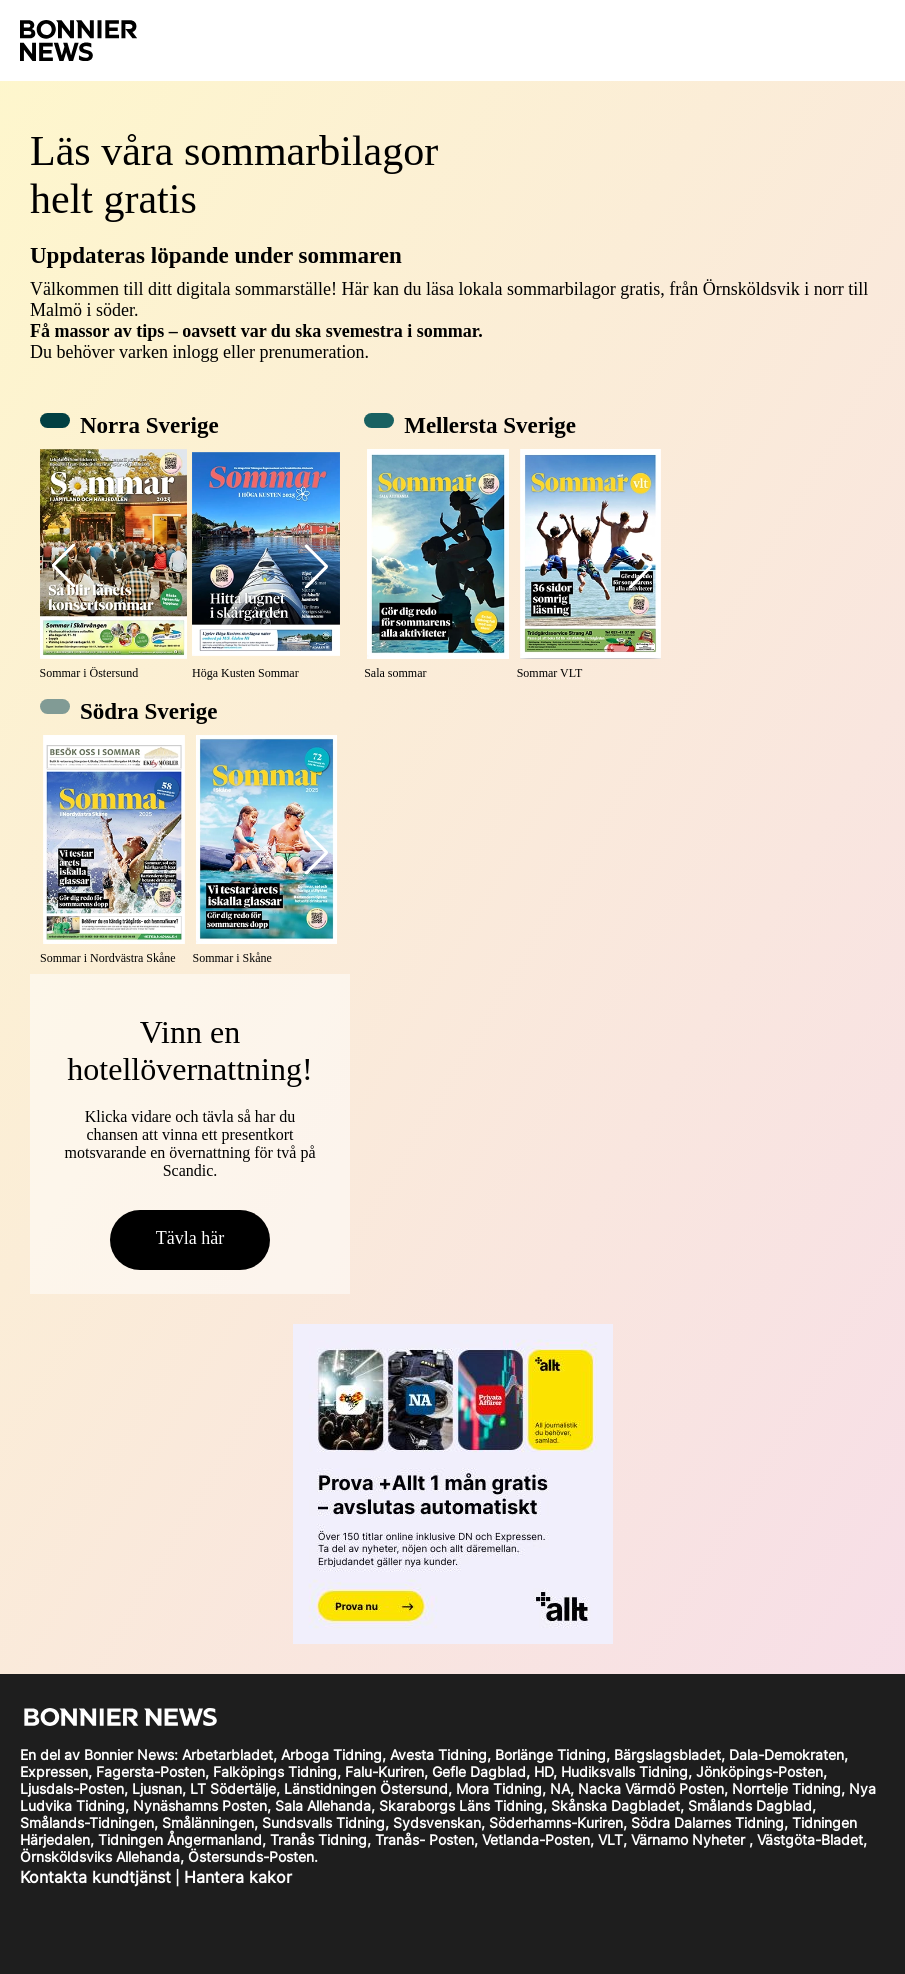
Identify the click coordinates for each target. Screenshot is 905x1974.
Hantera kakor (238, 1877)
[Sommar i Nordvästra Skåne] (114, 851)
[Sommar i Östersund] (114, 565)
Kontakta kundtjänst (95, 1877)
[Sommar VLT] (591, 565)
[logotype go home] (112, 40)
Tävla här (190, 1238)
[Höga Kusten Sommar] (266, 565)
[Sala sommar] (438, 565)
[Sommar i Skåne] (267, 851)
